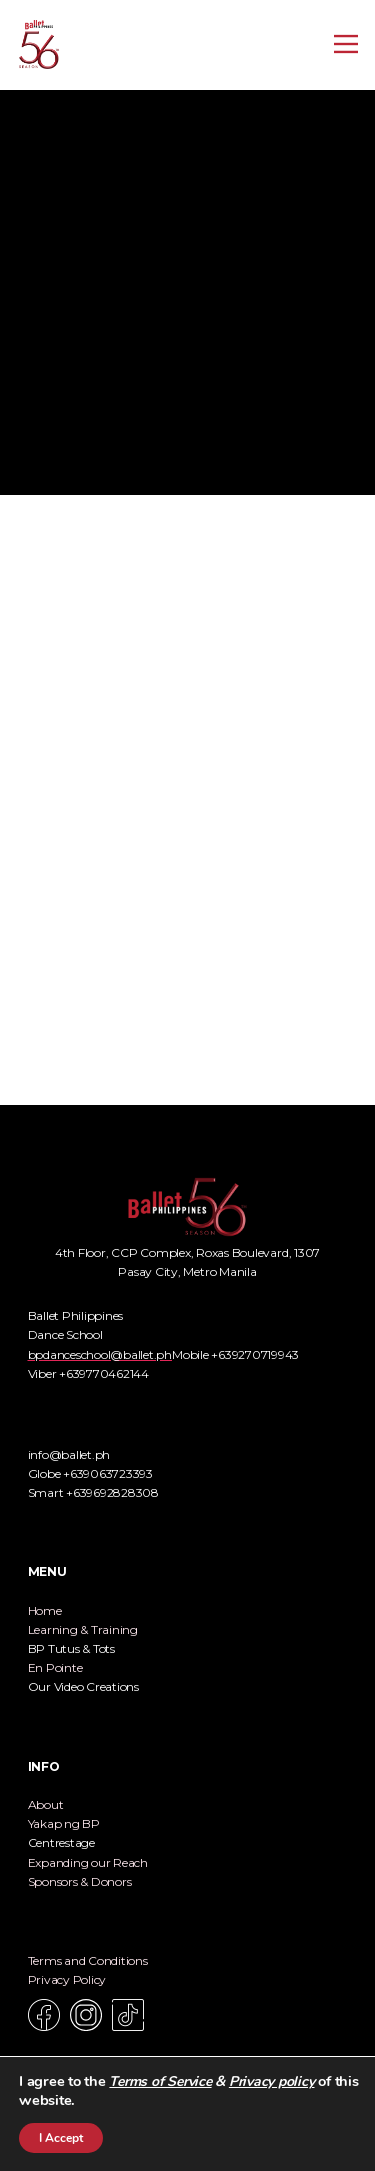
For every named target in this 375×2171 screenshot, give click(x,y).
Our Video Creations (83, 1686)
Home (45, 1610)
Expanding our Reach (88, 1862)
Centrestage (61, 1842)
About (46, 1804)
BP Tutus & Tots (71, 1648)
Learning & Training (83, 1629)
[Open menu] (346, 44)
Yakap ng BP (64, 1823)
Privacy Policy (67, 1979)
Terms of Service (160, 2081)
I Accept (61, 2138)
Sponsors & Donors (80, 1881)
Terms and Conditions (88, 1960)
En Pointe (55, 1667)
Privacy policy (272, 2081)
